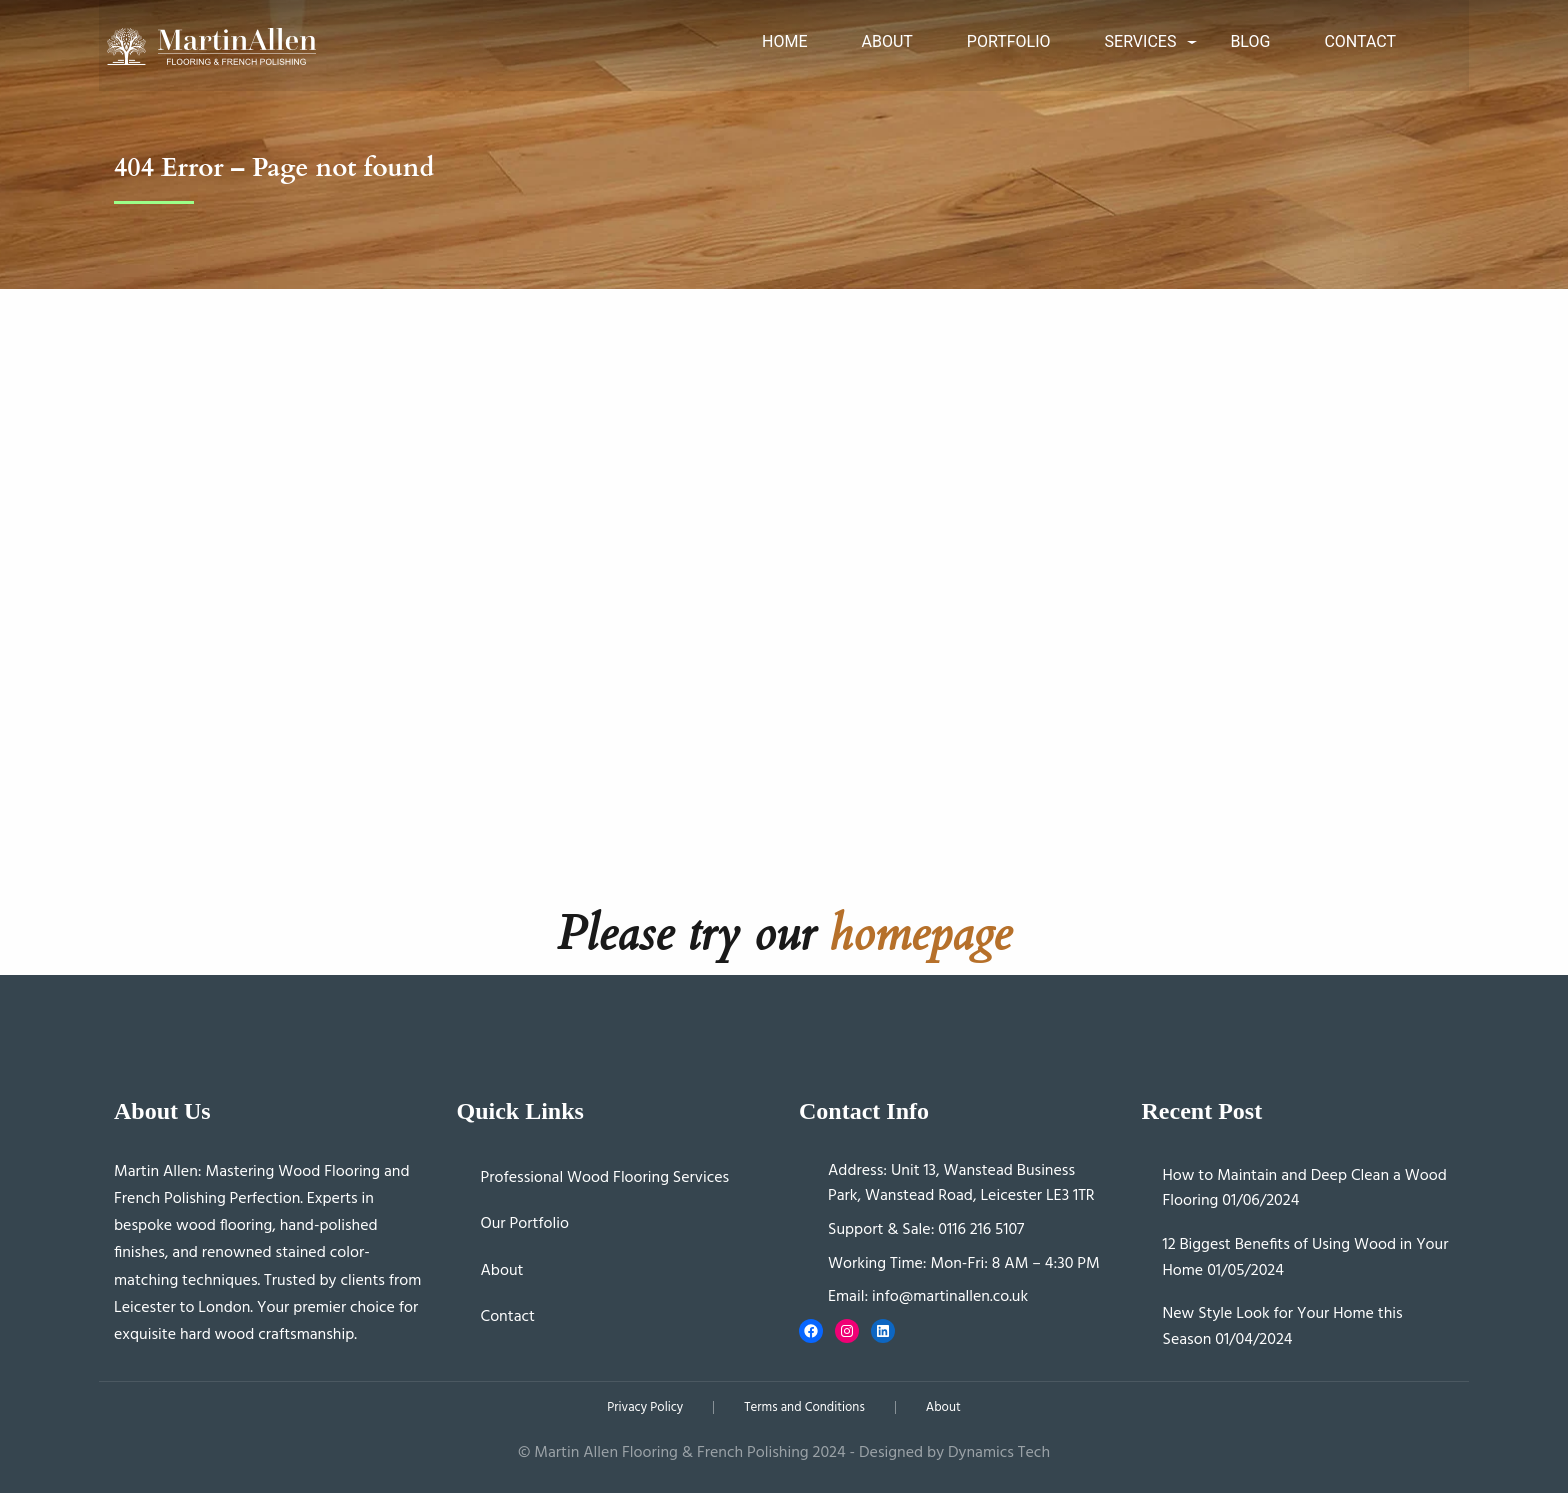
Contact (1360, 41)
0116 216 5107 (981, 1230)
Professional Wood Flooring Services (605, 1178)
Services (1141, 41)
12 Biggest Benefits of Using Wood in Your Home (1306, 1258)
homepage (920, 933)
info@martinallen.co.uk (950, 1297)
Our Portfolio (525, 1224)
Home (784, 41)
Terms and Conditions (804, 1407)
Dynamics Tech (999, 1453)
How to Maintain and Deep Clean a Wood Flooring (1305, 1189)
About (886, 41)
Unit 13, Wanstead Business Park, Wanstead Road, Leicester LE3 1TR (961, 1184)
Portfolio (1009, 41)
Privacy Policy (645, 1407)
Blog (1250, 41)
